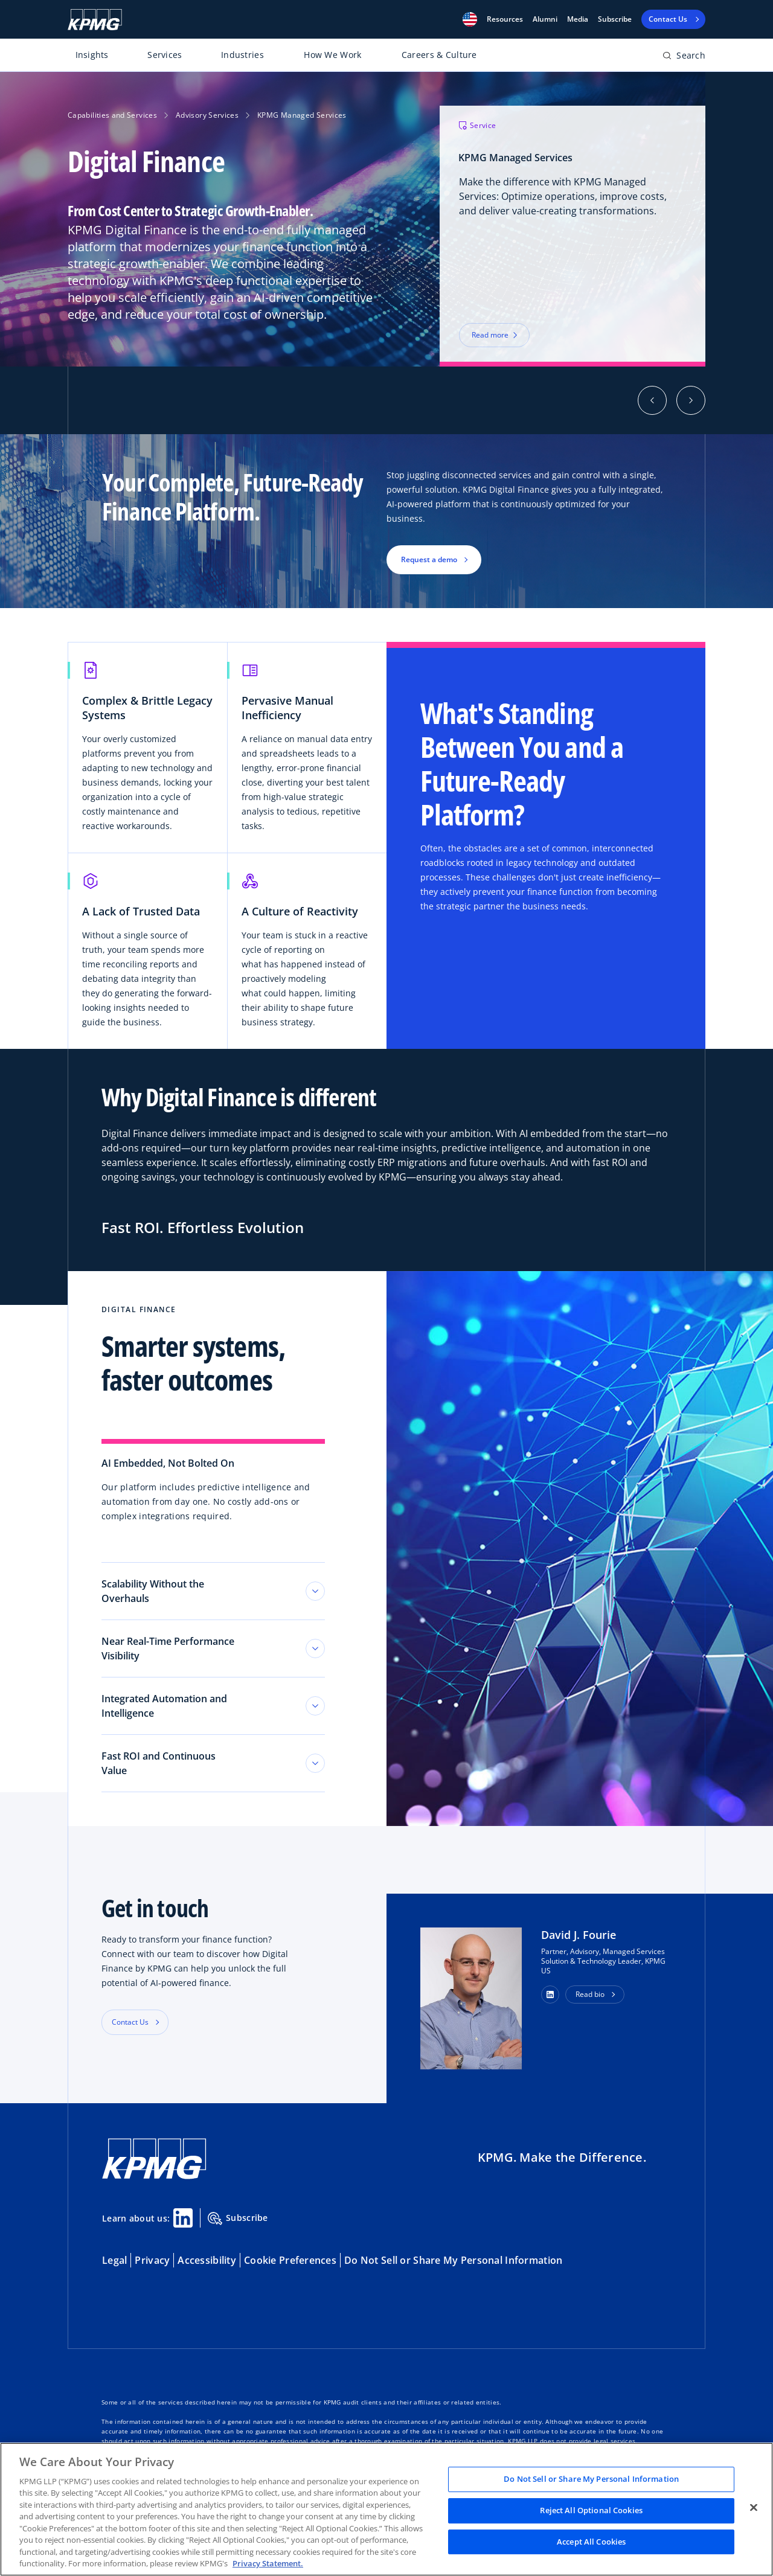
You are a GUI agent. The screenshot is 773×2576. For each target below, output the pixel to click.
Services (164, 54)
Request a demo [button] (429, 559)
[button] (470, 19)
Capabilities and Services (112, 115)
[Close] (753, 2507)
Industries (242, 54)
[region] (386, 2509)
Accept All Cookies (591, 2541)
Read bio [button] (590, 1994)
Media (577, 19)
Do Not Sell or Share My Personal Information (453, 2260)
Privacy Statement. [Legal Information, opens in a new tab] (268, 2563)
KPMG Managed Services (302, 115)
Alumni (545, 19)
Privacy (152, 2260)
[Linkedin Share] (183, 2218)
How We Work (332, 54)
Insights (92, 54)
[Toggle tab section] (315, 1591)
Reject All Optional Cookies (591, 2510)
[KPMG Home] (95, 19)
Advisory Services (207, 115)
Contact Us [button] (130, 2022)
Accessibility (207, 2260)
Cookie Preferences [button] (290, 2260)
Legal (114, 2260)
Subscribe (615, 19)
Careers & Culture (439, 54)
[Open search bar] (683, 57)
